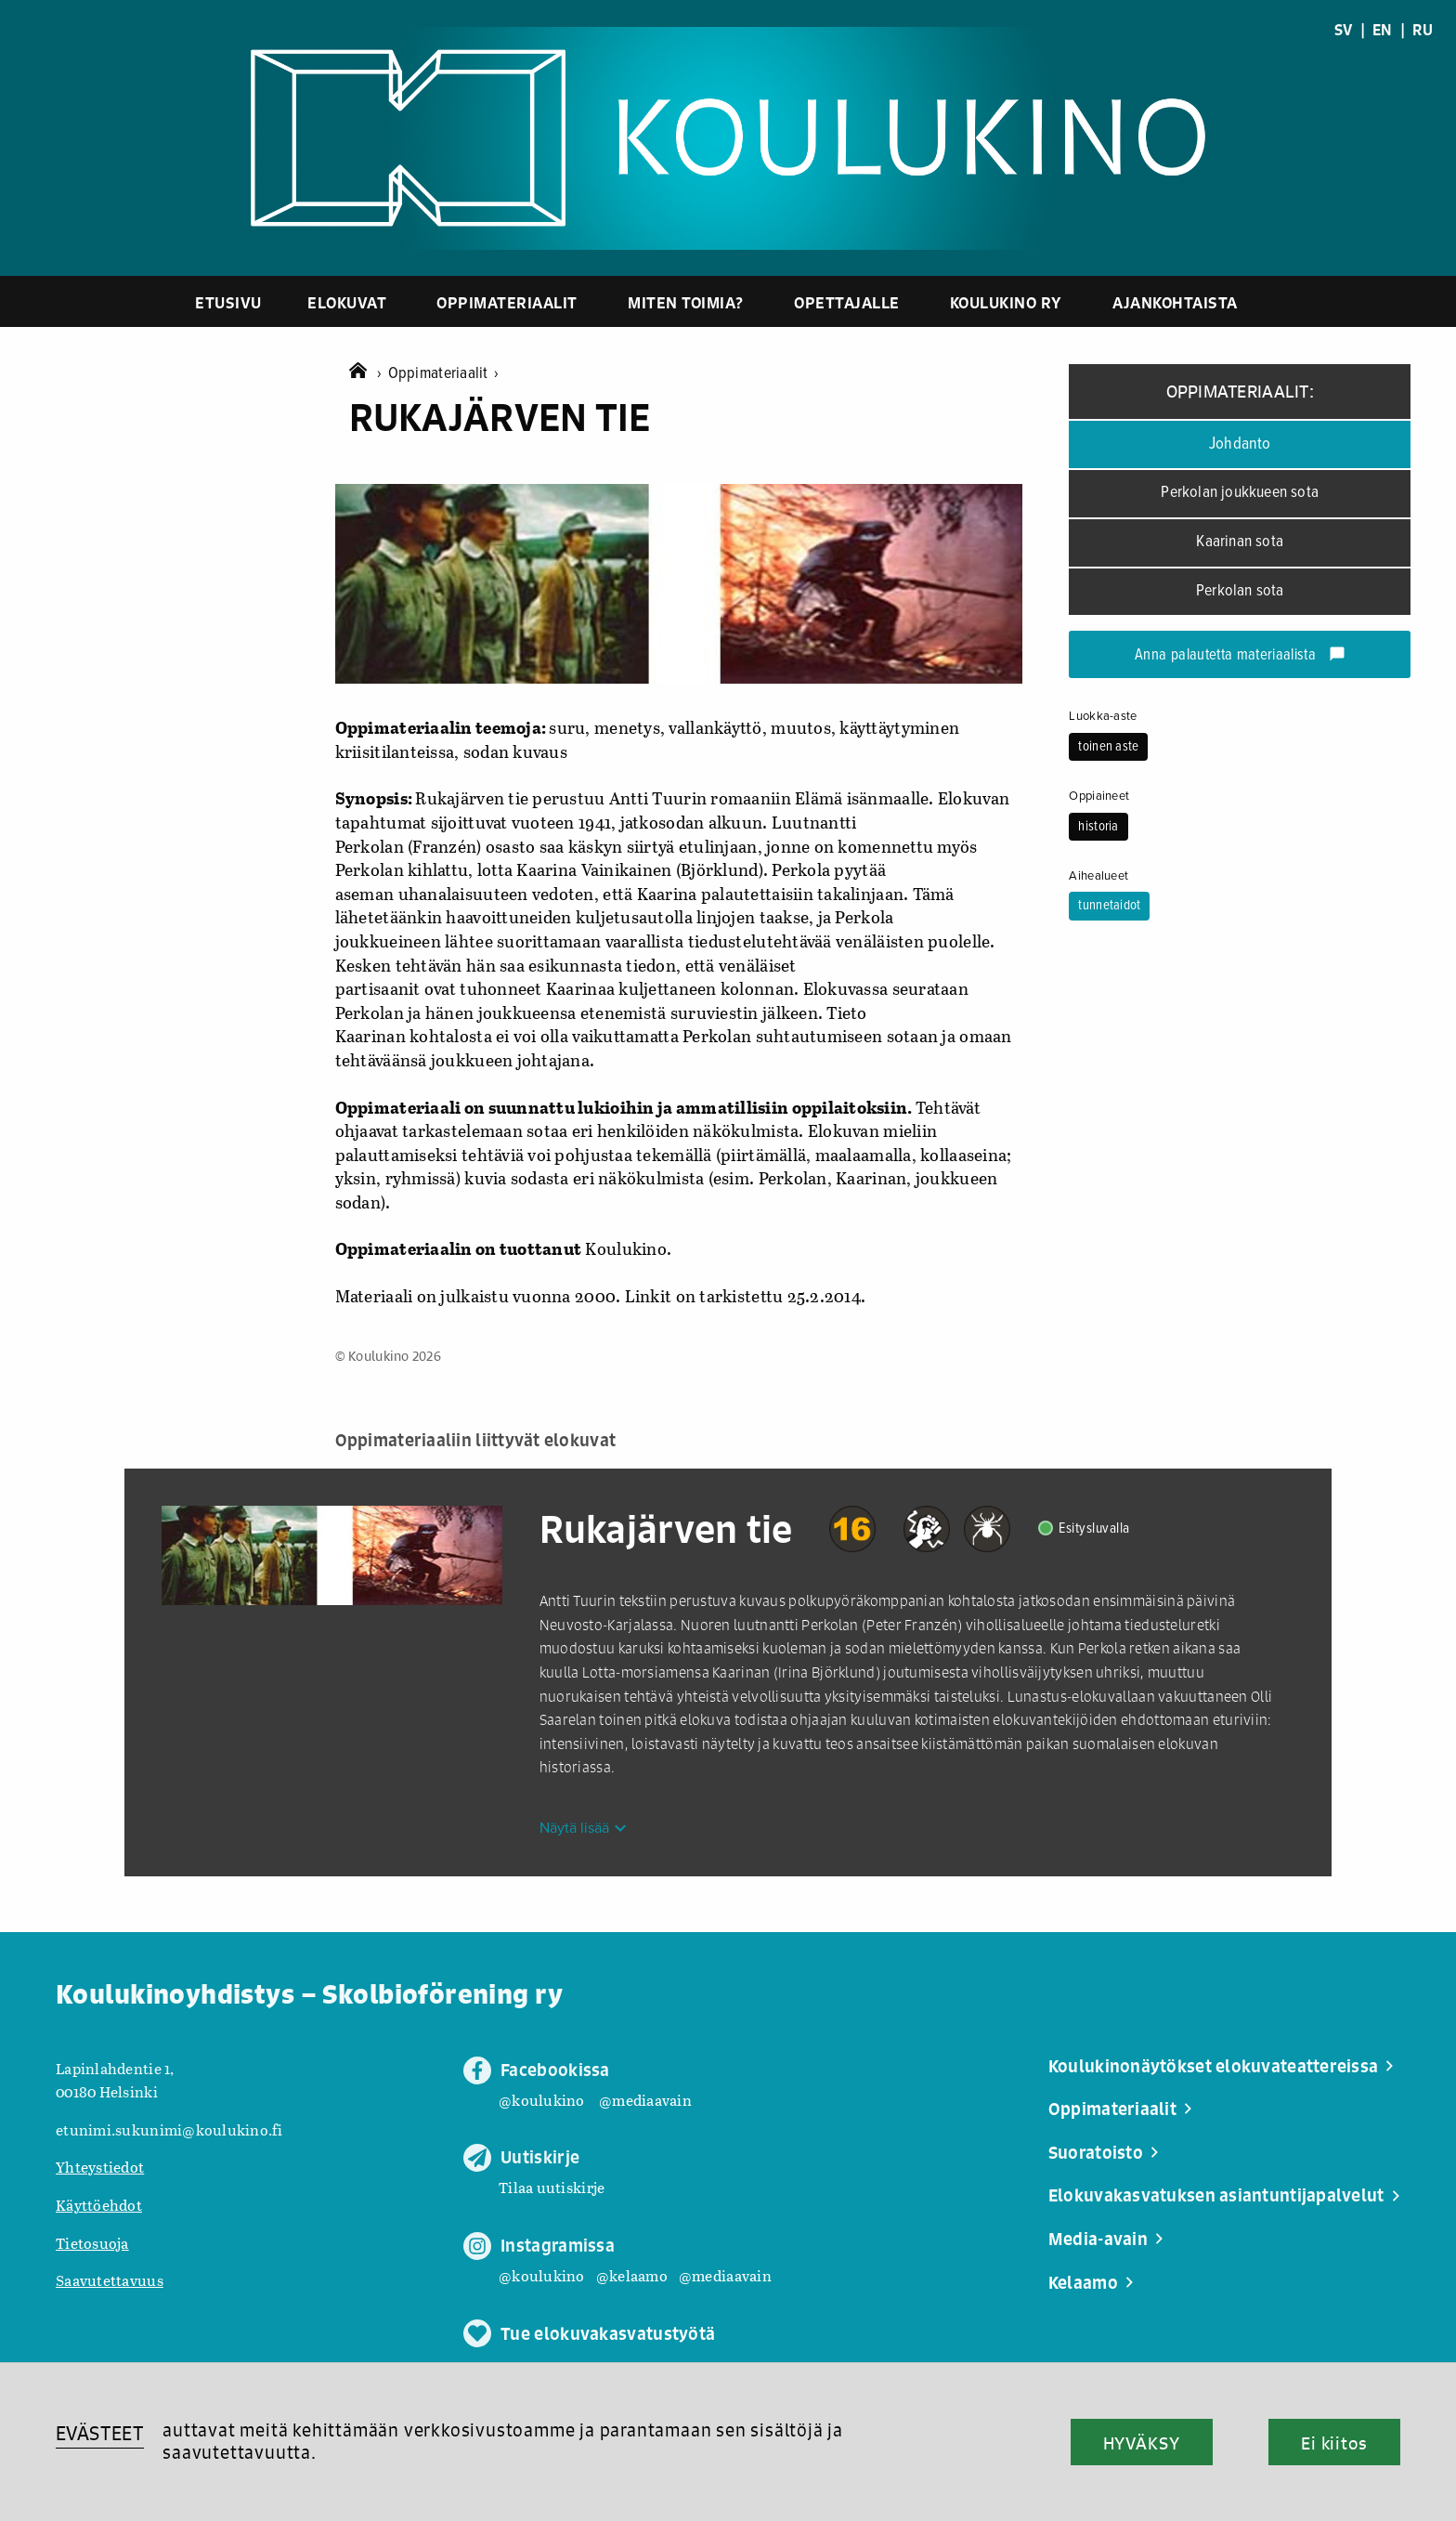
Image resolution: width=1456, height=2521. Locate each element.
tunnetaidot (1109, 905)
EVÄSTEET (100, 2433)
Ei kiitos (1334, 2443)
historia (1098, 826)
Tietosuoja (92, 2242)
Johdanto (1240, 444)
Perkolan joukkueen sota (1240, 492)
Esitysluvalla (1094, 1528)
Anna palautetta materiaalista (1240, 656)
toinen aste (1108, 747)
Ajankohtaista (1175, 302)
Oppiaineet (1099, 796)
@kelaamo (632, 2275)
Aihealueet (1098, 876)
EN (1382, 29)
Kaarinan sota (1239, 542)
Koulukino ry (1006, 302)
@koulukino (542, 2099)
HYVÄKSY (1141, 2443)
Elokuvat (346, 302)
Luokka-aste (1103, 716)
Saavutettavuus (109, 2280)
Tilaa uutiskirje (551, 2187)
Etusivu (228, 302)
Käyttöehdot (99, 2204)
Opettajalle (847, 302)
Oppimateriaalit (507, 302)
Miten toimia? (686, 302)
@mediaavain (645, 2099)
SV (1343, 29)
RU (1422, 29)
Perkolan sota (1240, 591)
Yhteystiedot (100, 2166)
